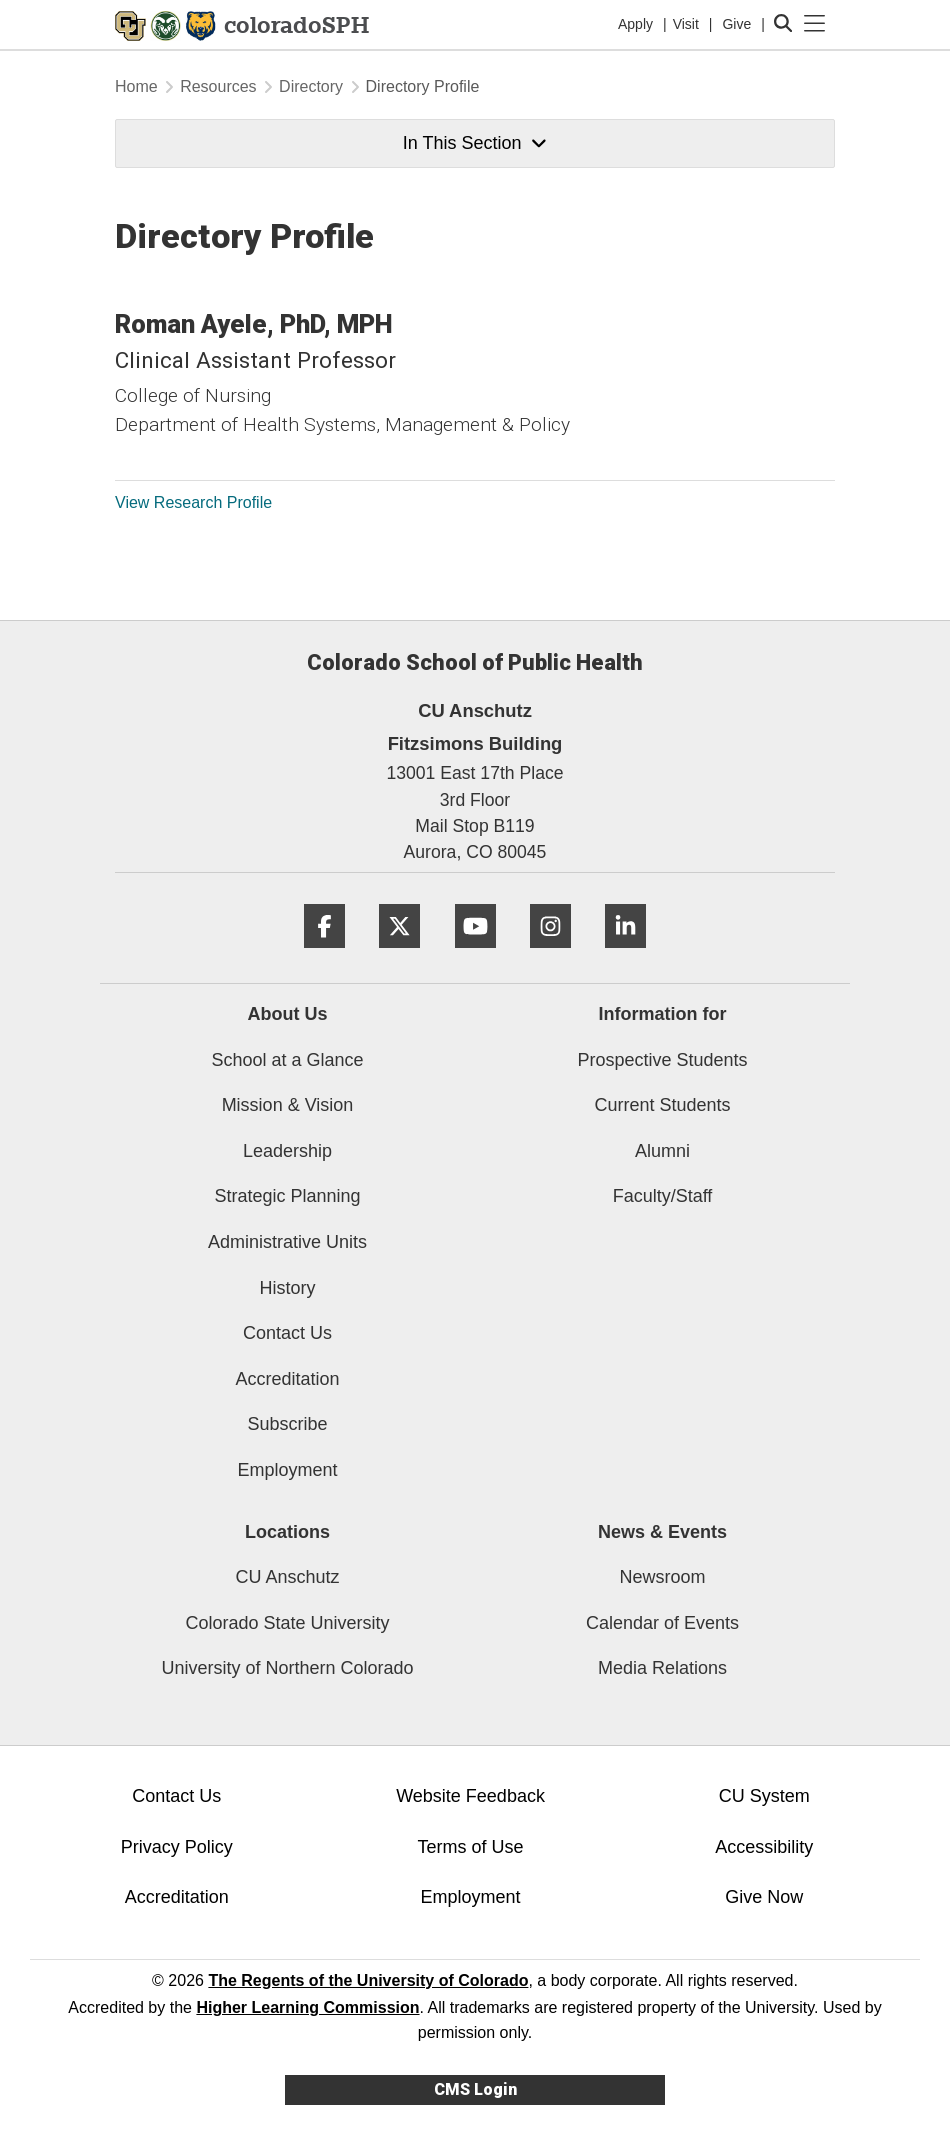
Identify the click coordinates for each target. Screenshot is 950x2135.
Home (136, 86)
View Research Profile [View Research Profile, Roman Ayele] (193, 502)
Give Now (764, 1897)
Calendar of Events (662, 1623)
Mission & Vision (288, 1105)
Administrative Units (287, 1242)
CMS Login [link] (475, 2089)
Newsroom (662, 1577)
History (287, 1288)
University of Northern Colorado (287, 1668)
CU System (764, 1796)
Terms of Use (471, 1847)
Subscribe (287, 1424)
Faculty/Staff (663, 1196)
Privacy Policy (177, 1847)
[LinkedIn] (625, 955)
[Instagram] (550, 955)
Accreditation (287, 1379)
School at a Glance (287, 1060)
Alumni (662, 1151)
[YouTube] (475, 955)
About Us (288, 1014)
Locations (287, 1532)
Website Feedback (470, 1796)
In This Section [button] (475, 143)
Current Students (662, 1105)
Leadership (287, 1151)
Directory (311, 86)
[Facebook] (324, 955)
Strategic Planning (287, 1196)
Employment (287, 1470)
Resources (218, 86)
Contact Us (287, 1333)
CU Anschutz (287, 1577)
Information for (663, 1014)
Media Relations (662, 1668)
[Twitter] (399, 955)
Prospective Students (662, 1060)
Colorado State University (287, 1623)
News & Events (662, 1532)
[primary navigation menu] (815, 24)
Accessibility (764, 1847)
